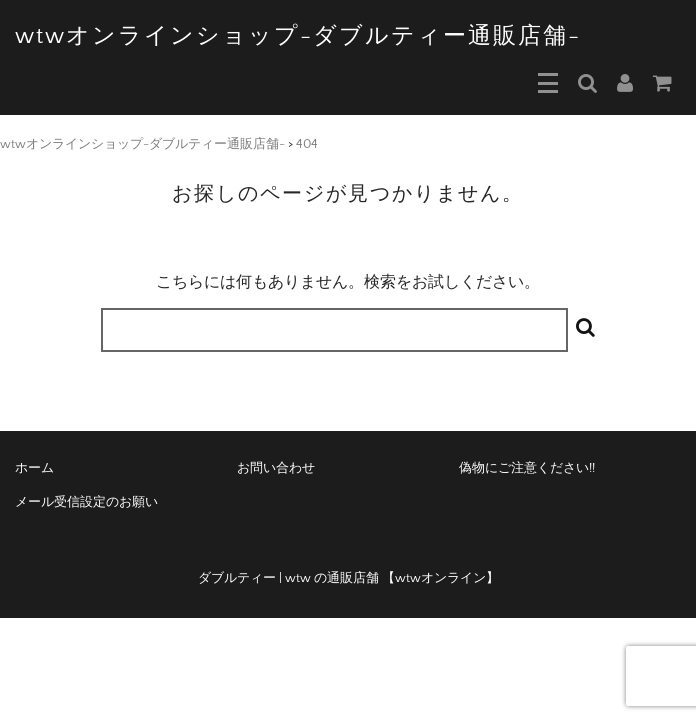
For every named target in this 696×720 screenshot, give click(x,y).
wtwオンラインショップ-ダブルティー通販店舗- (298, 36)
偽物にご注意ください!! (527, 468)
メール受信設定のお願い (86, 502)
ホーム (34, 468)
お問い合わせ (276, 468)
